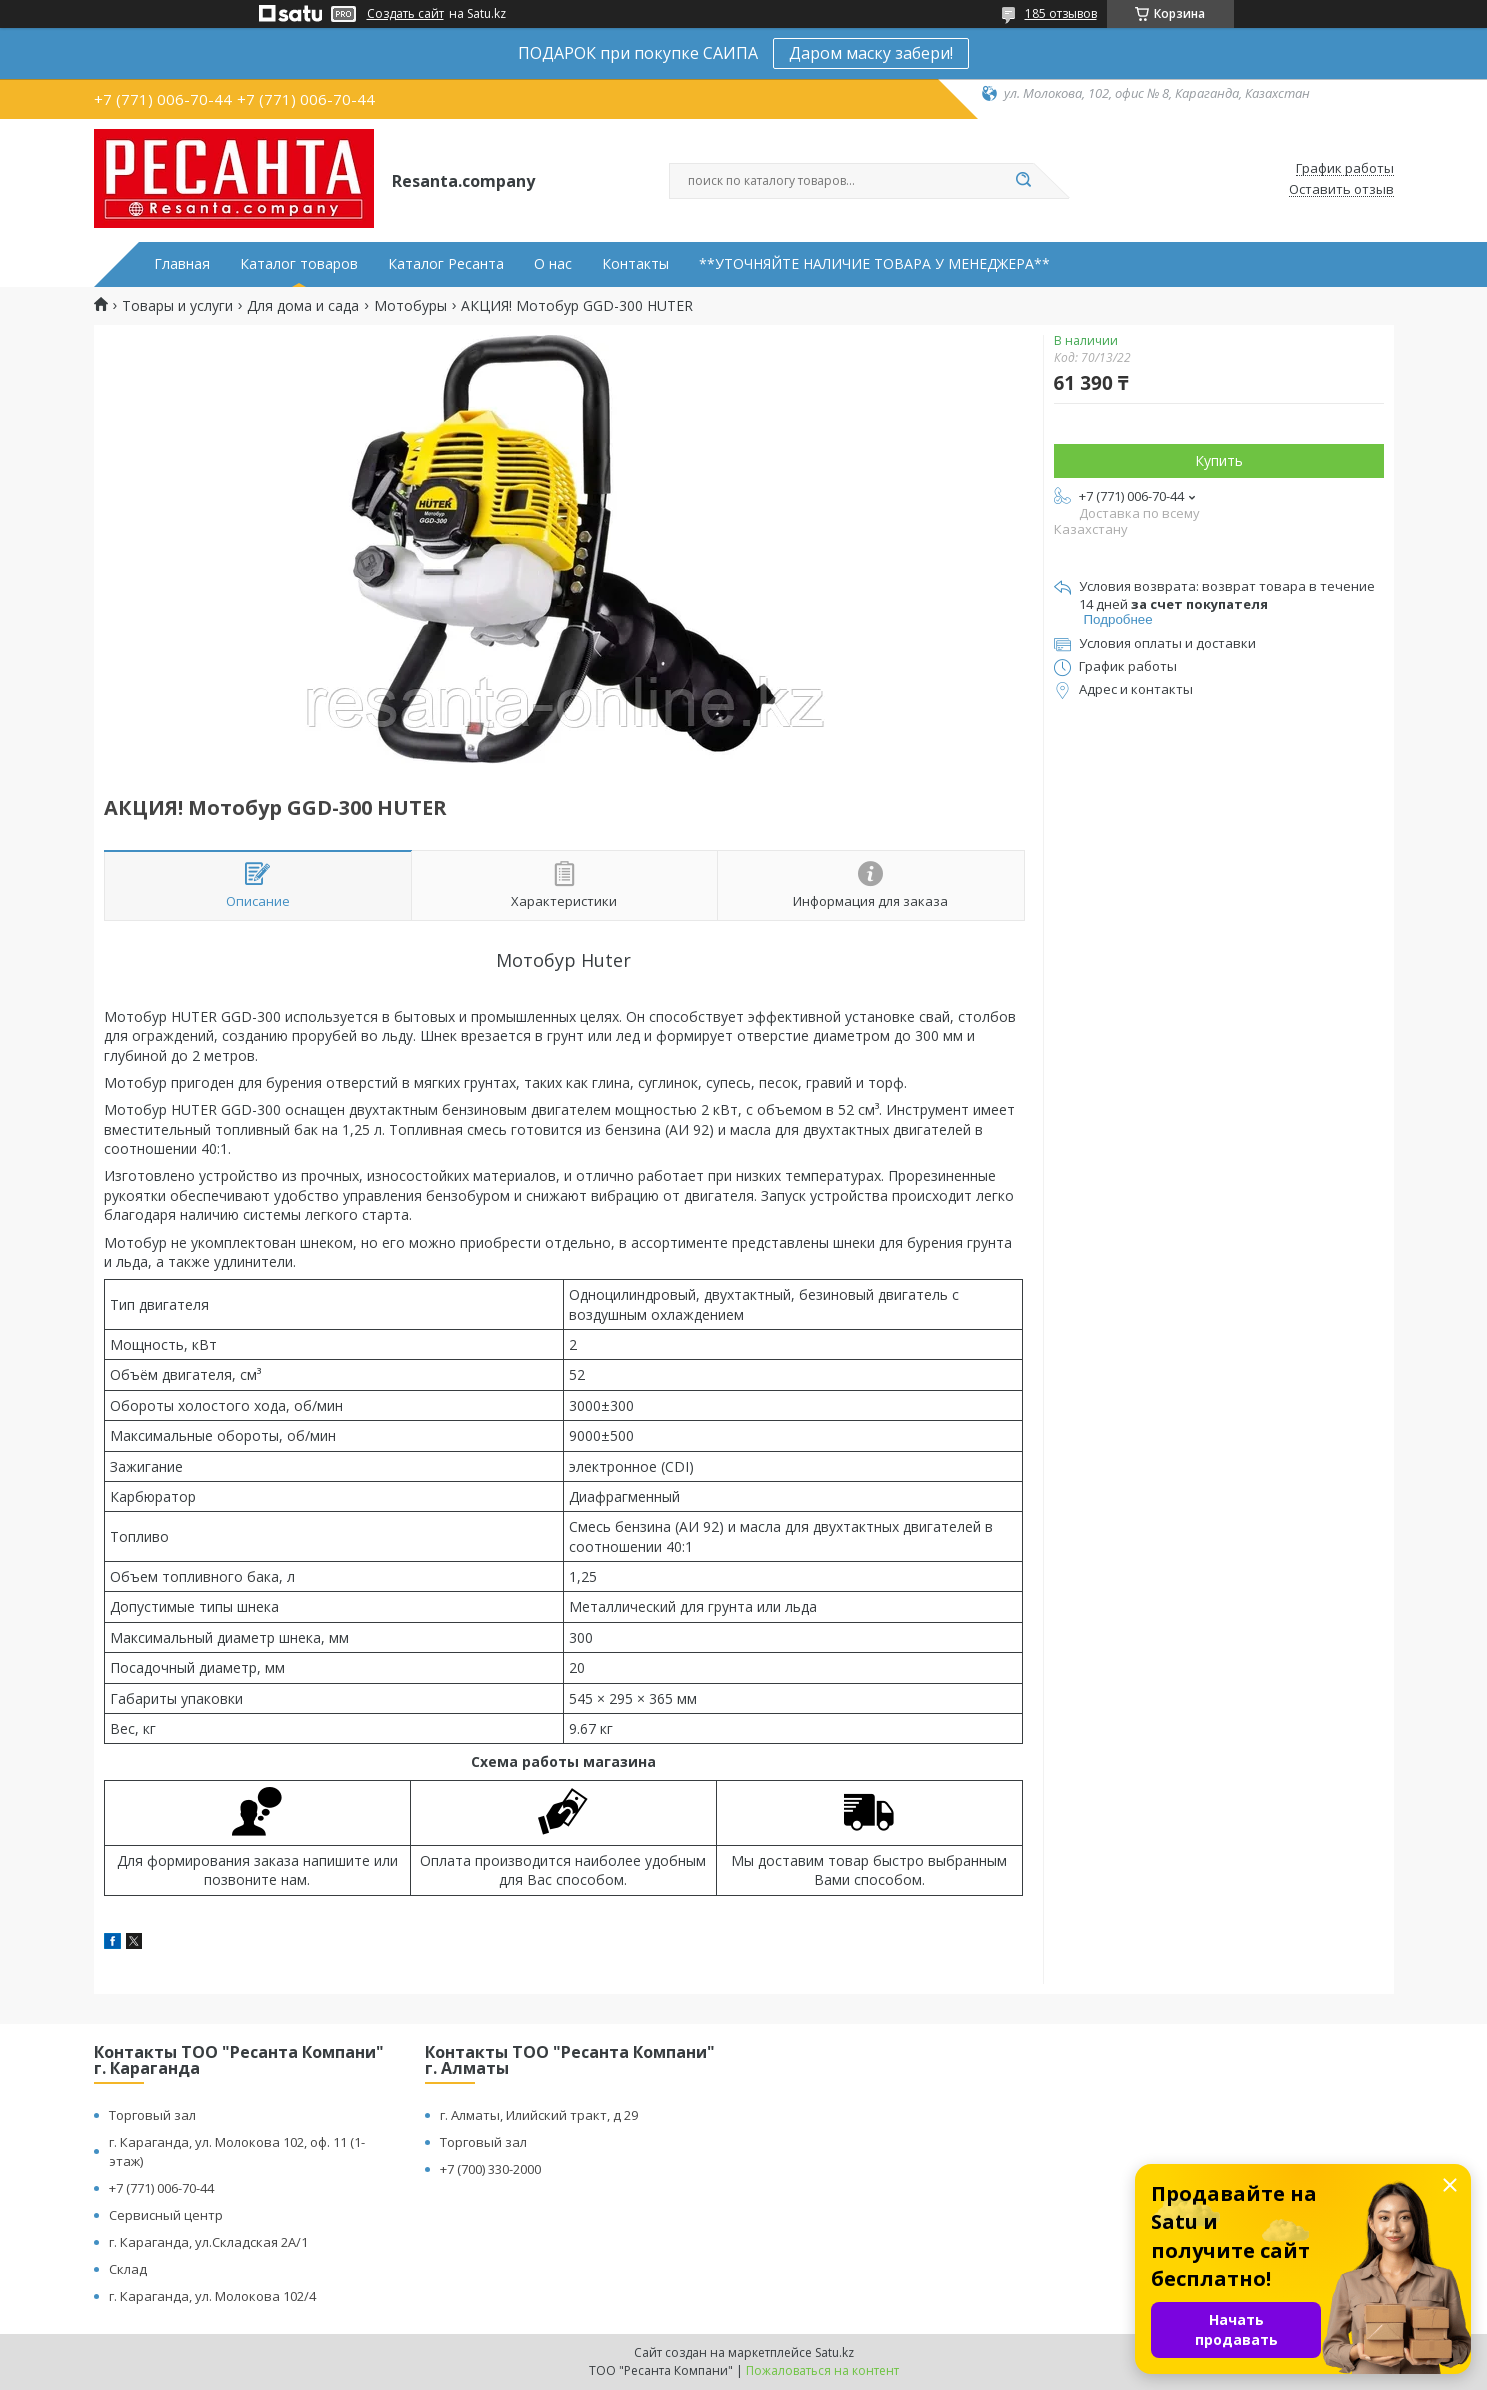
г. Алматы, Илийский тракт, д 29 (539, 2115)
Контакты (635, 264)
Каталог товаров (299, 264)
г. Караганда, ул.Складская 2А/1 (208, 2242)
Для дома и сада (303, 306)
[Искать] (1024, 181)
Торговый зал (152, 2115)
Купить (1219, 460)
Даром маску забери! (871, 53)
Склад (128, 2269)
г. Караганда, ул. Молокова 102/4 (212, 2296)
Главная (182, 264)
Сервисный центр (166, 2215)
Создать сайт (405, 14)
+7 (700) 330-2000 (490, 2169)
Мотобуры (410, 306)
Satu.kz (834, 2352)
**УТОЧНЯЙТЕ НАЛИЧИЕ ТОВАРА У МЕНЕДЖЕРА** (874, 264)
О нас (553, 264)
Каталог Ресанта (446, 264)
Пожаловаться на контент (822, 2370)
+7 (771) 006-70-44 (161, 2188)
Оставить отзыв (1341, 190)
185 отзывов (1061, 13)
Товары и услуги (177, 306)
